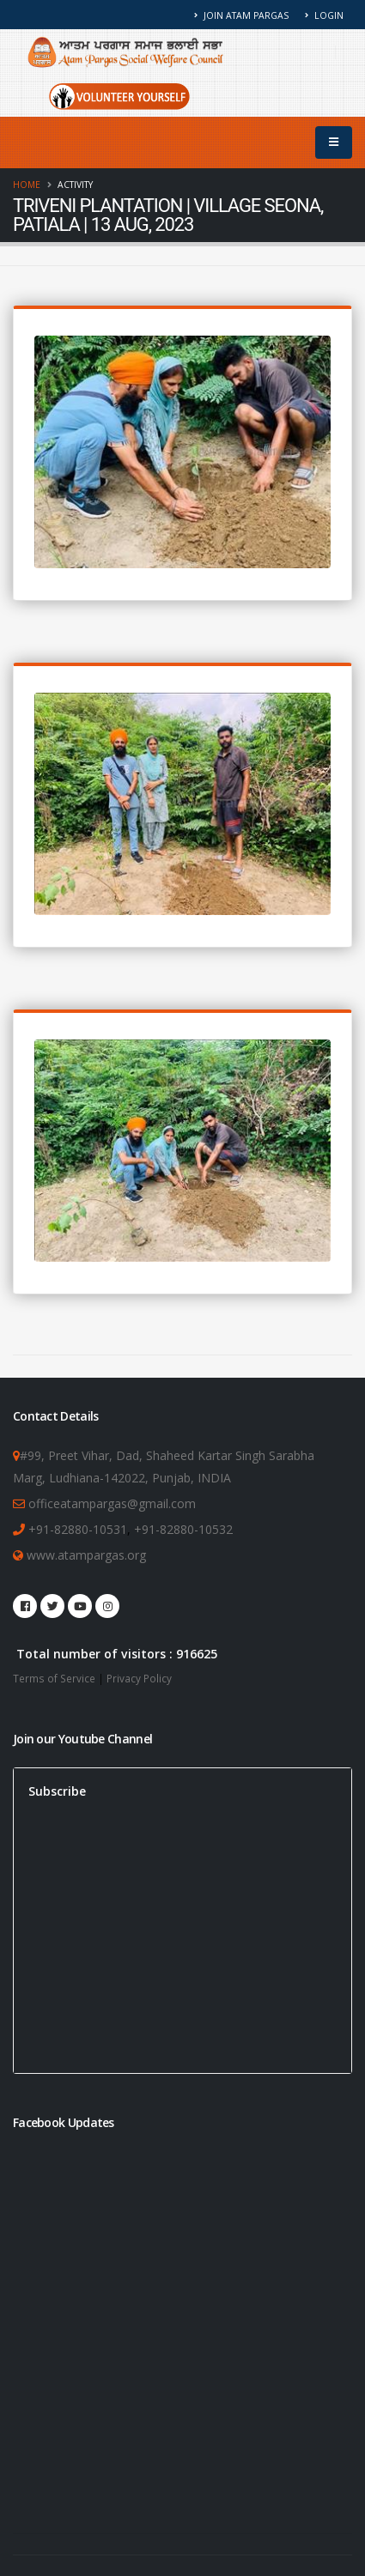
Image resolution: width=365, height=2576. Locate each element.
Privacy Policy (139, 1678)
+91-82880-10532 (183, 1529)
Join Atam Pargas (242, 15)
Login (324, 15)
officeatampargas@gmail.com (112, 1503)
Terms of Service (54, 1678)
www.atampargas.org (84, 1555)
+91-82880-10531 (77, 1529)
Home (26, 185)
